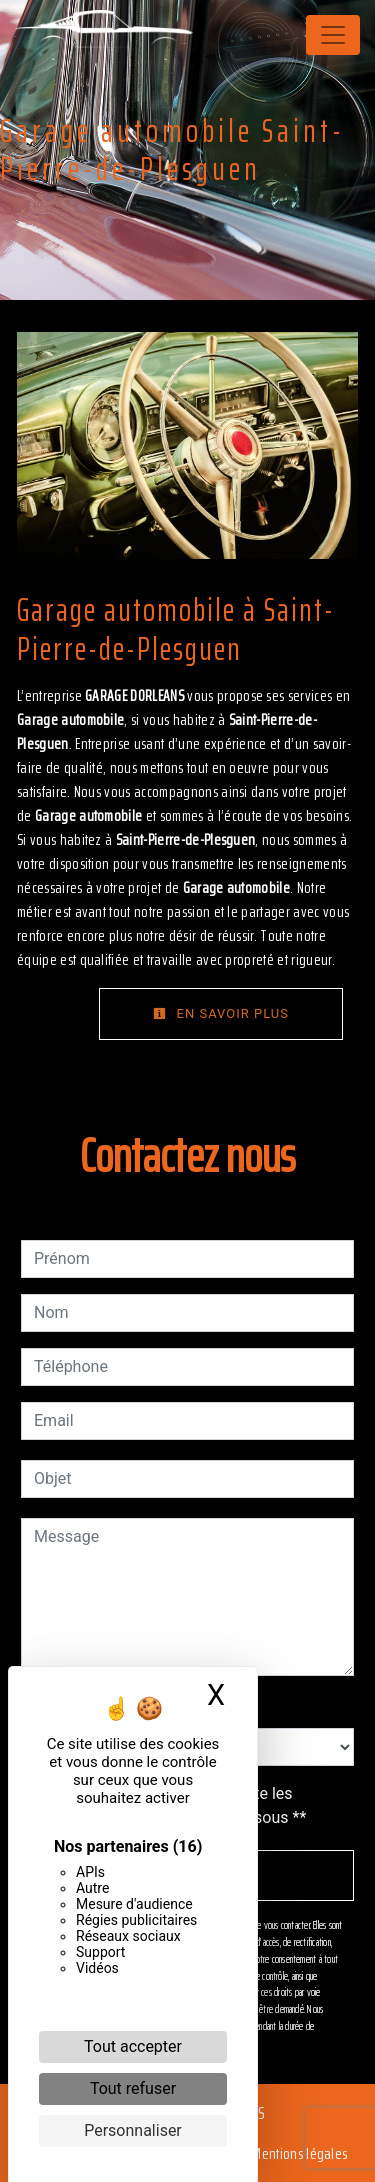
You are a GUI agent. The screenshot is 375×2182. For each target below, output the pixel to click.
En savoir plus (221, 1013)
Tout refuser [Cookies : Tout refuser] (133, 2088)
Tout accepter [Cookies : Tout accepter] (133, 2046)
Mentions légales (298, 2153)
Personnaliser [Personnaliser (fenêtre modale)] (133, 2130)
